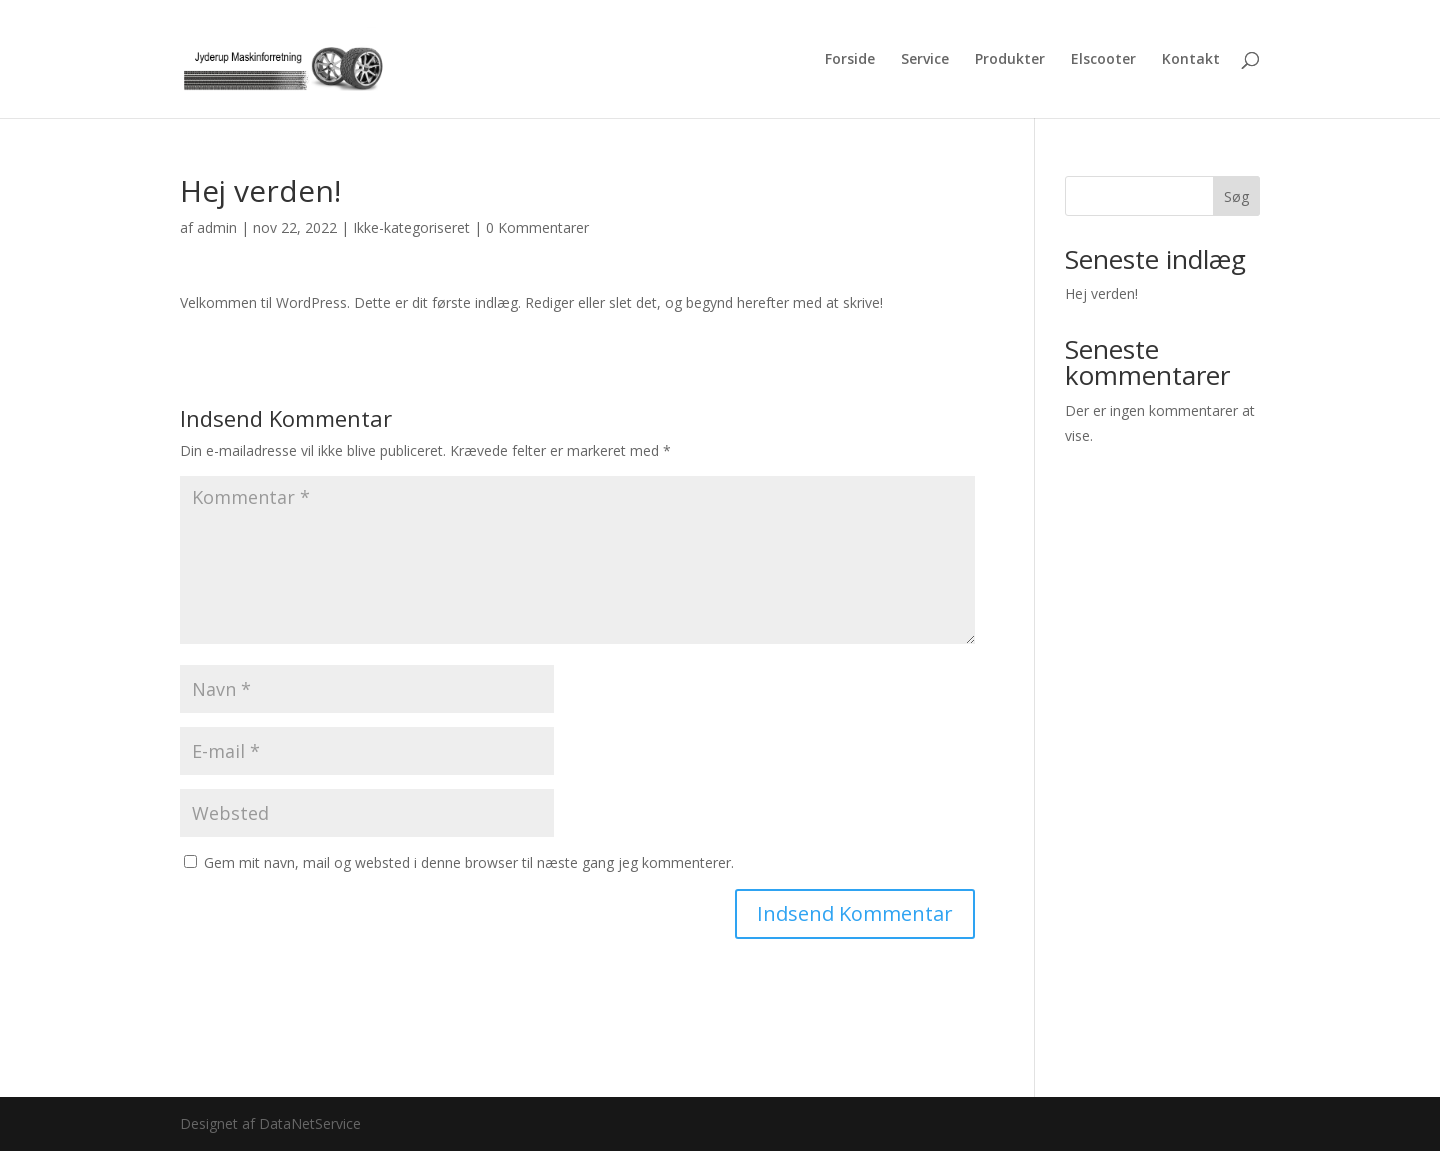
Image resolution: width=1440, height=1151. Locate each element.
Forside (850, 60)
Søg (1236, 196)
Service (925, 60)
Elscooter (1103, 60)
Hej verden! (1101, 293)
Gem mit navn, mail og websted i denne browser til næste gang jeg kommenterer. (469, 862)
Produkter (1010, 60)
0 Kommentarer (537, 227)
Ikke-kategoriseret (411, 227)
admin (217, 227)
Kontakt (1191, 60)
